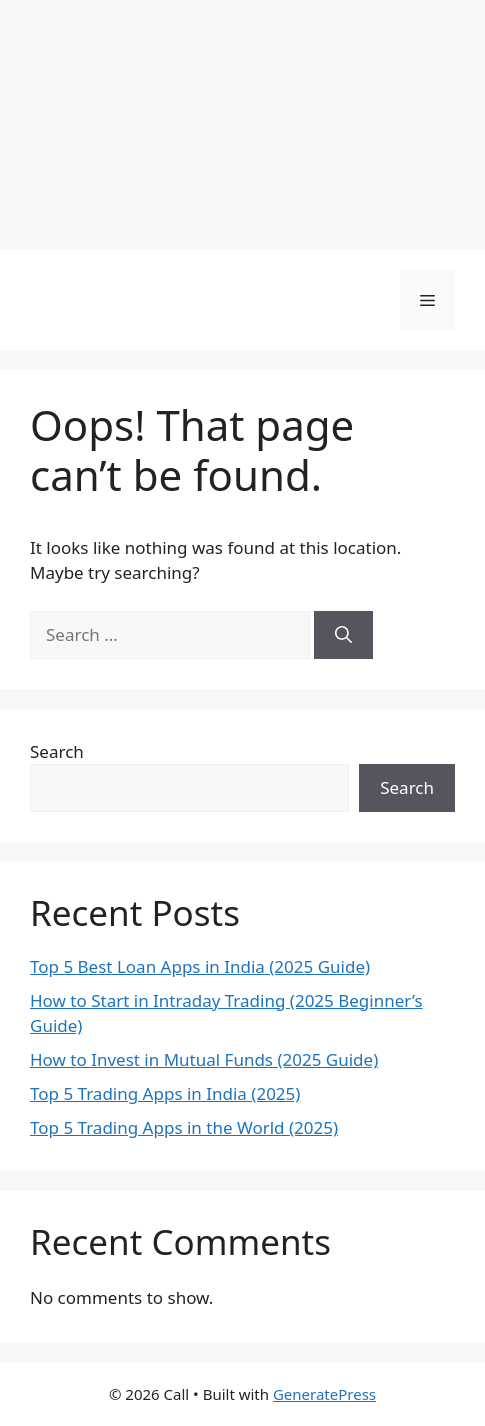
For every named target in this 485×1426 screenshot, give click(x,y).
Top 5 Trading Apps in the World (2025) (184, 1127)
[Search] (343, 635)
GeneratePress (324, 1394)
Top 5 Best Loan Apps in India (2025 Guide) (200, 966)
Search (57, 751)
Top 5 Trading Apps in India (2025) (165, 1093)
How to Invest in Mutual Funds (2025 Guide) (204, 1059)
